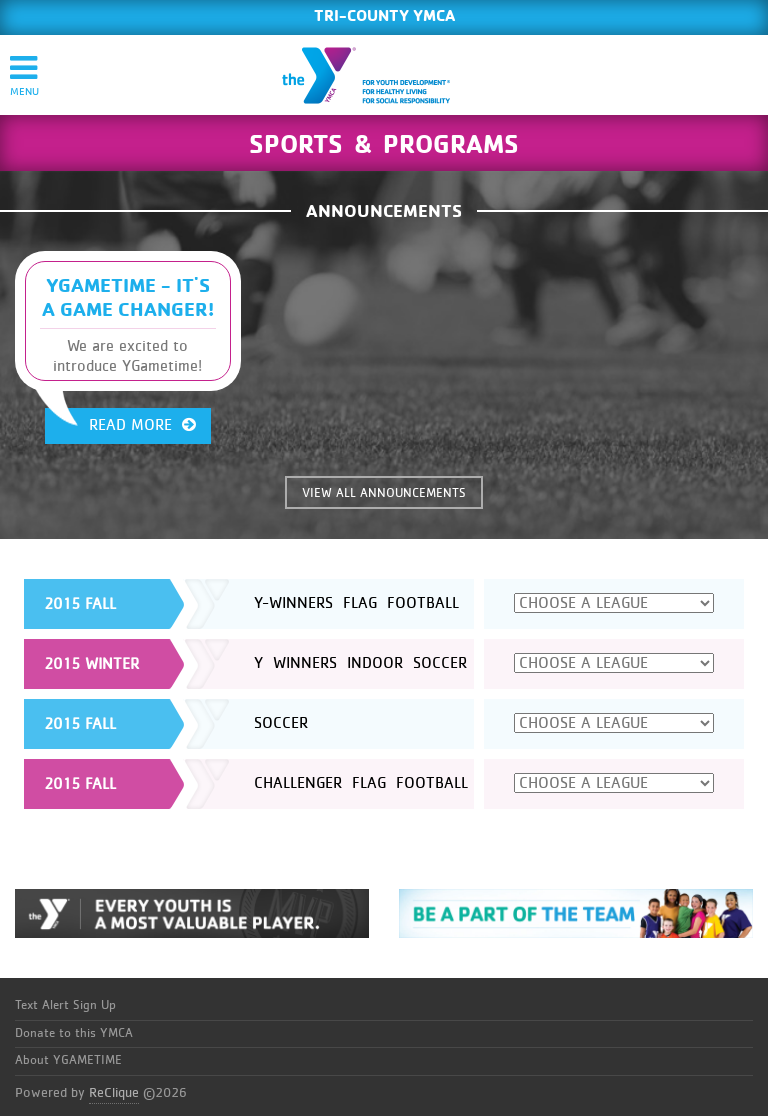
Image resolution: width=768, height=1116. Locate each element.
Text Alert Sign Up (65, 1005)
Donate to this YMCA (74, 1033)
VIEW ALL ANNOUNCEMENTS (384, 493)
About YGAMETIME (68, 1060)
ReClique (114, 1093)
